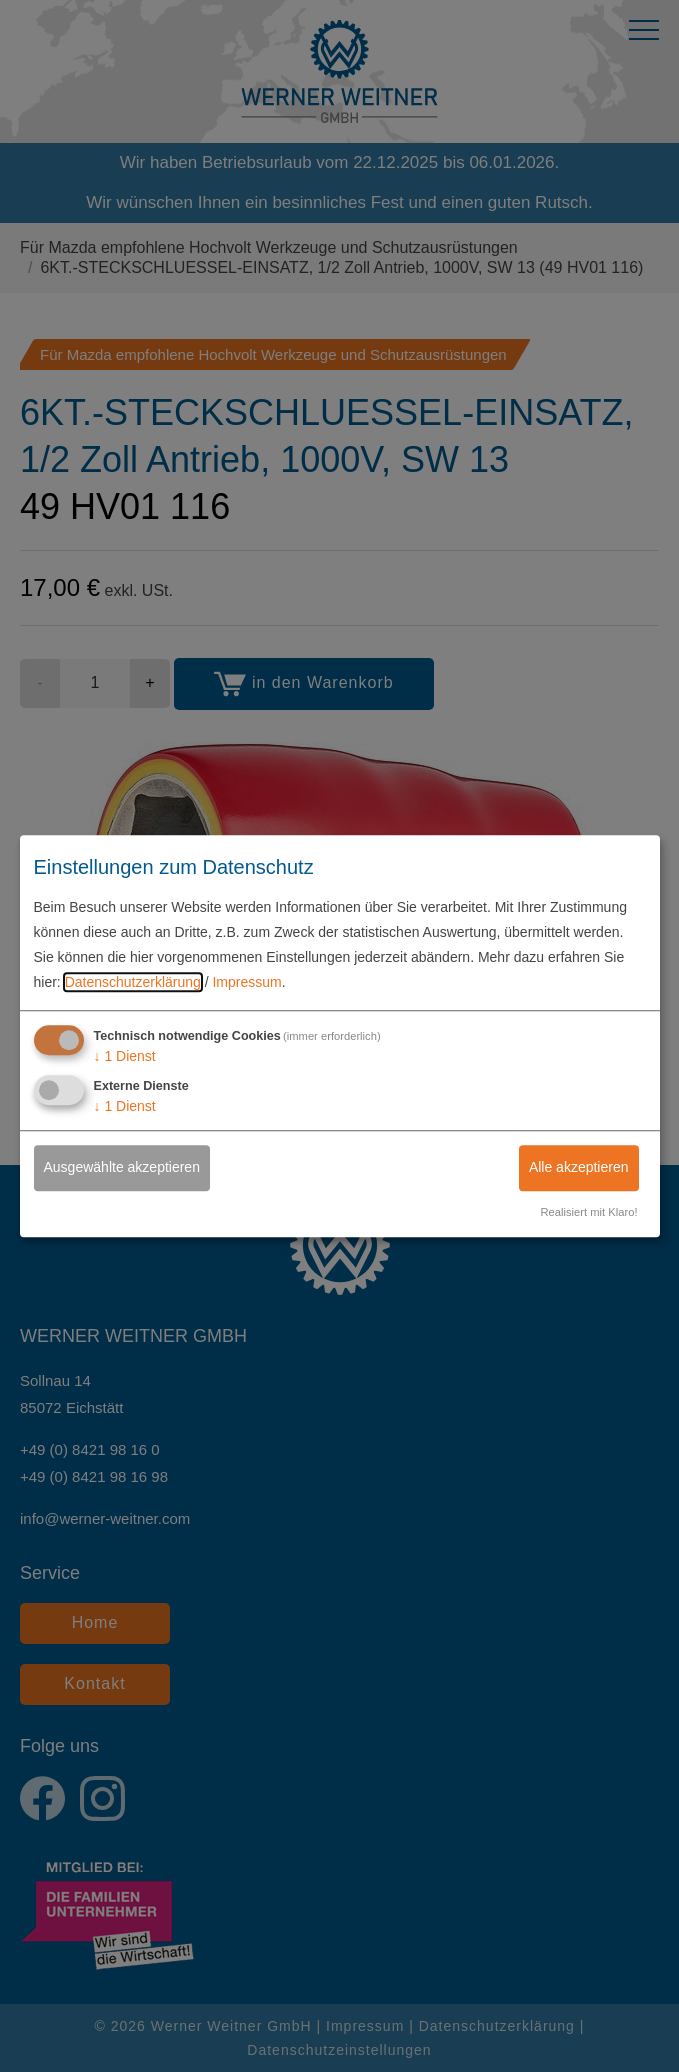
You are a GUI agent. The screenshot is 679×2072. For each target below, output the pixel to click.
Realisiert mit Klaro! (589, 1213)
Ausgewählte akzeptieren (122, 1168)
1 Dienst (125, 1056)
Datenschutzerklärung (133, 983)
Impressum (246, 983)
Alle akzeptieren (579, 1168)
